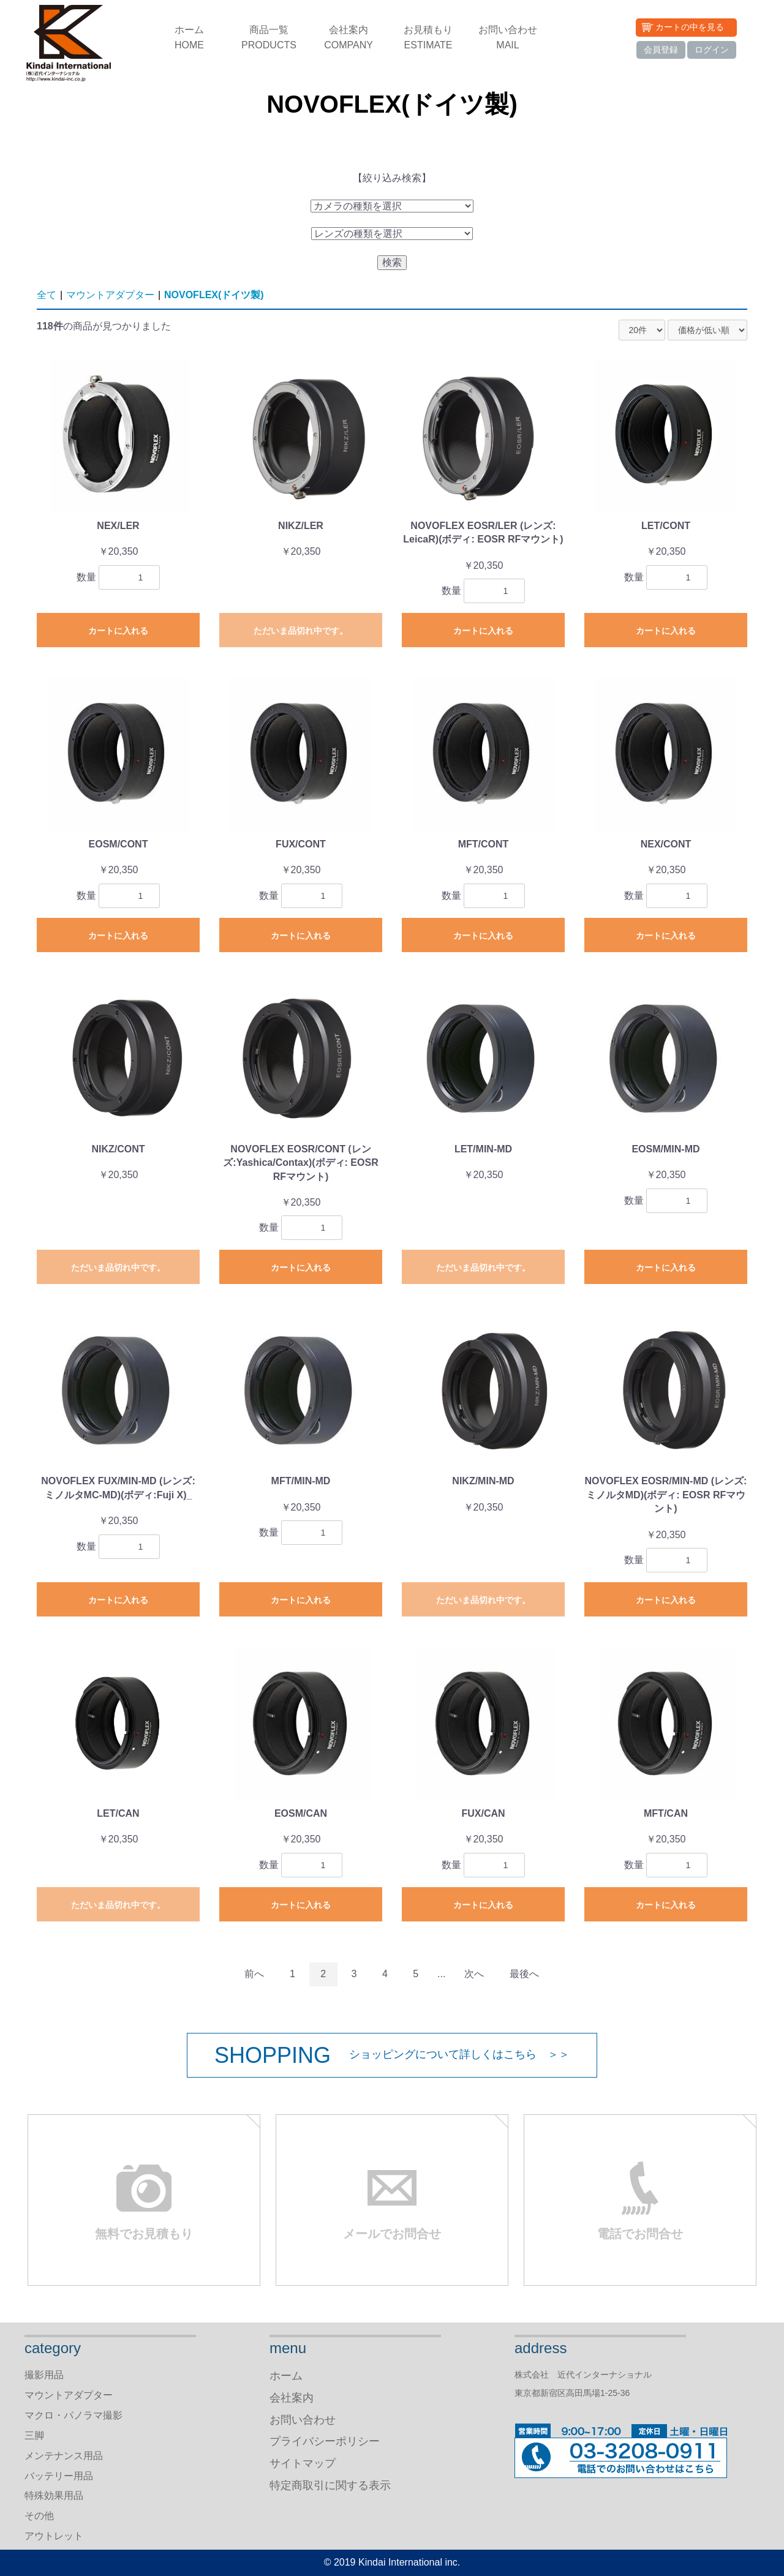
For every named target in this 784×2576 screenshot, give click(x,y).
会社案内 (348, 38)
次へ (474, 1974)
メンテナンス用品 (63, 2455)
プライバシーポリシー (325, 2441)
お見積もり (428, 38)
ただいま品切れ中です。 (301, 631)
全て (46, 295)
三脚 (34, 2435)
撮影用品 (44, 2375)
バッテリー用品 (58, 2476)
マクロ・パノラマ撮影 (73, 2415)
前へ (254, 1974)
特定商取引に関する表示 (330, 2485)
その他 (39, 2515)
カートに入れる (118, 631)
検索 (392, 262)
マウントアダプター (110, 295)
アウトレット (53, 2536)
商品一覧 (269, 38)
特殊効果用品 (53, 2495)
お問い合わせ (507, 38)
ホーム (189, 38)
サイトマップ (303, 2463)
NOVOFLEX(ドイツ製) (214, 295)
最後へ (524, 1974)
